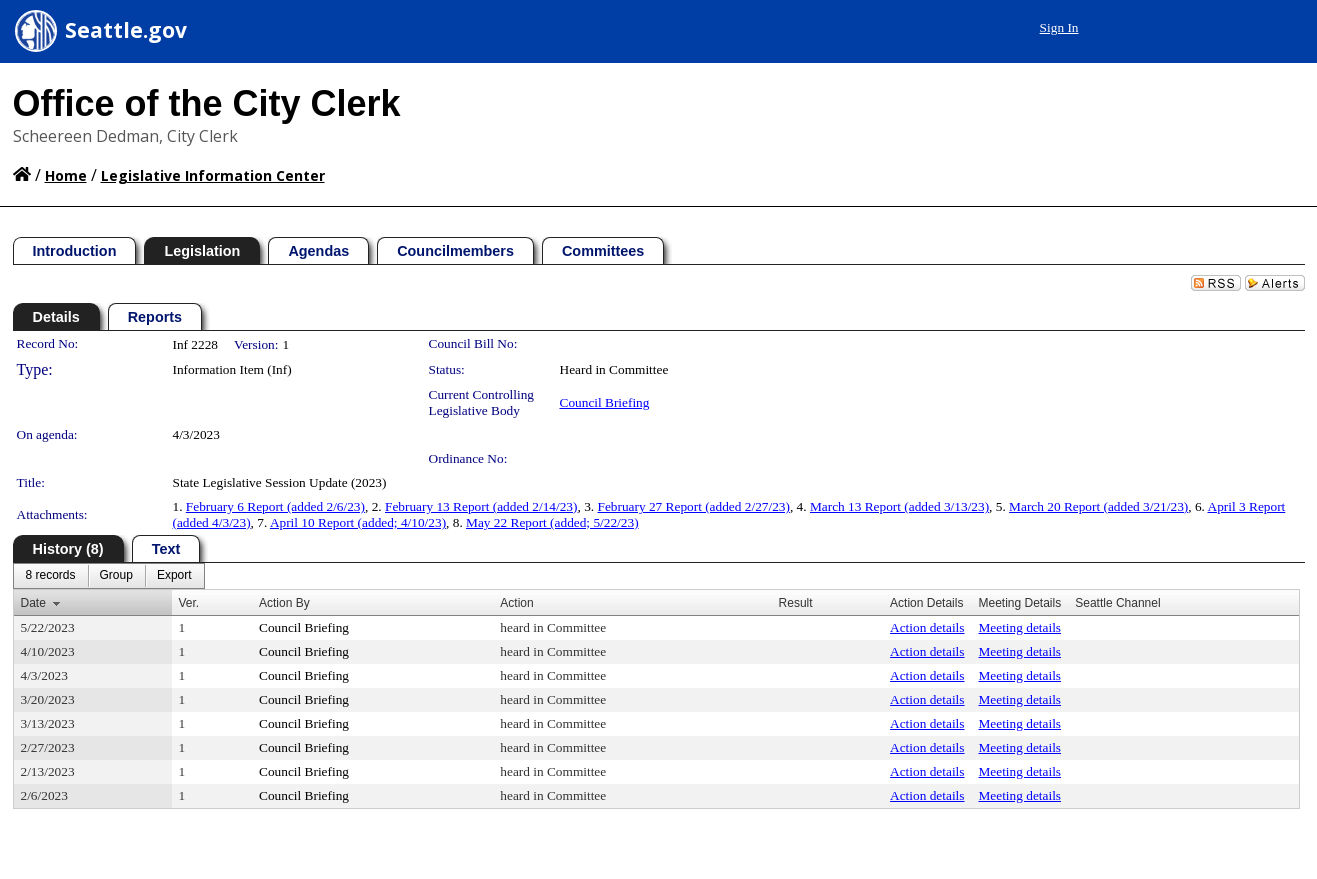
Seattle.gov (126, 30)
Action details (927, 627)
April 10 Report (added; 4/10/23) (358, 522)
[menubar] (109, 576)
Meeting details (1019, 627)
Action (516, 603)
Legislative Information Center (213, 175)
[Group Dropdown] (116, 576)
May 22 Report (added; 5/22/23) (552, 522)
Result (796, 603)
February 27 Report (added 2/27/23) (693, 506)
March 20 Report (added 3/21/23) (1098, 506)
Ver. (189, 603)
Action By (284, 603)
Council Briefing (605, 402)
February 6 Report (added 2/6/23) (275, 506)
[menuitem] (51, 576)
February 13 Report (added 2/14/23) (481, 506)
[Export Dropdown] (174, 576)
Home (66, 175)
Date (33, 603)
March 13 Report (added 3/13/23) (899, 506)
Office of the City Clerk (207, 103)
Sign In (1059, 27)
